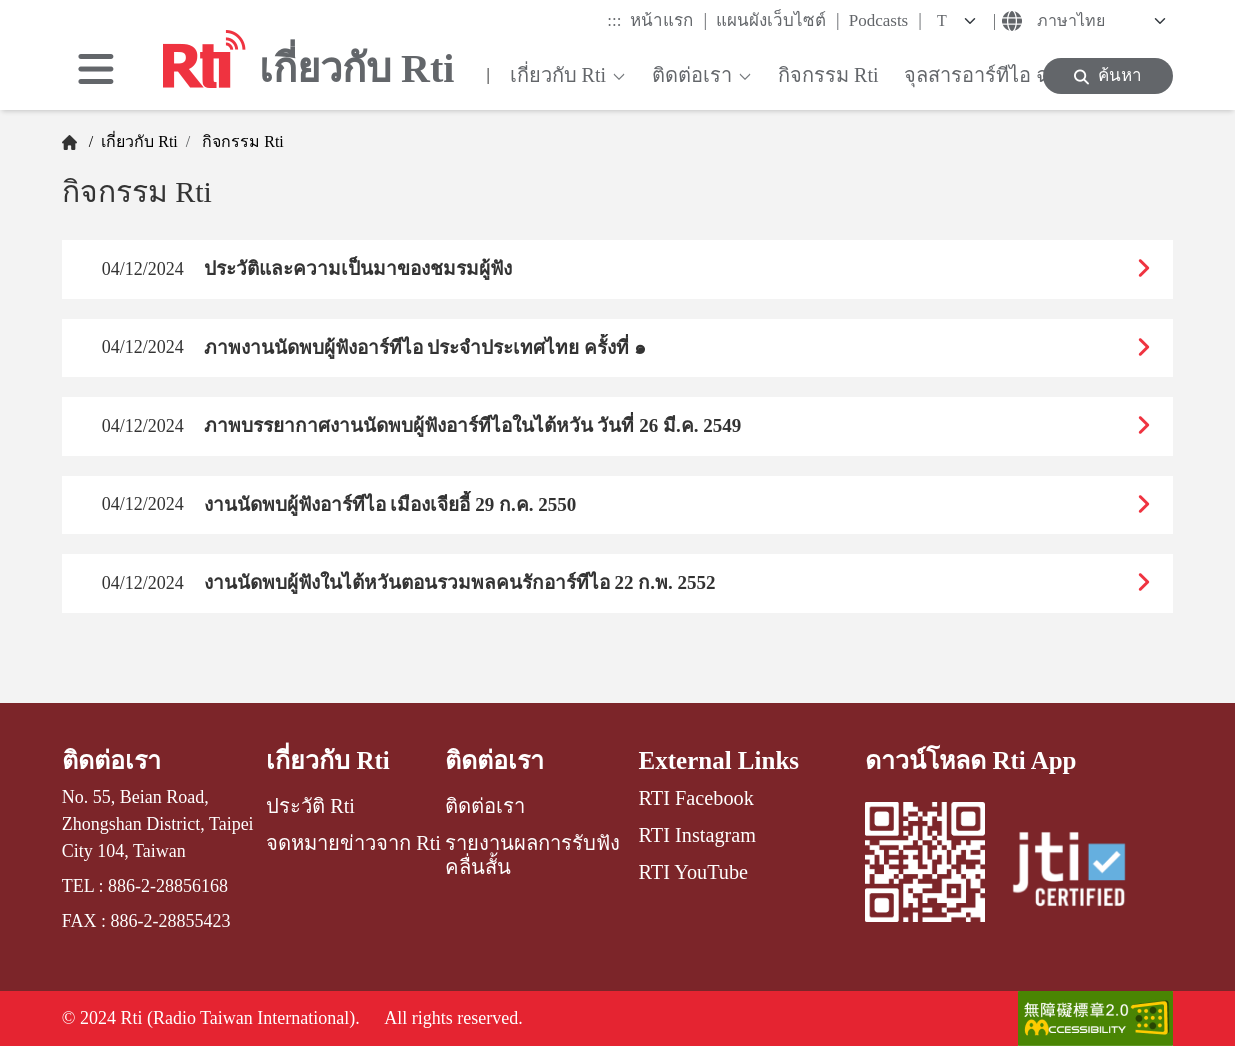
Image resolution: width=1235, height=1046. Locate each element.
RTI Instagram (697, 835)
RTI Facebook (696, 798)
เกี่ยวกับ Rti (137, 141)
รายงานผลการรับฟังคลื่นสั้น (532, 855)
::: (614, 20)
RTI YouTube (693, 872)
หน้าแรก (668, 20)
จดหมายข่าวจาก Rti (353, 843)
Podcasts (885, 20)
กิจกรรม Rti (241, 141)
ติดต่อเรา (111, 760)
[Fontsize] (960, 21)
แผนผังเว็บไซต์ (778, 20)
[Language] (1099, 21)
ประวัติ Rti (310, 806)
